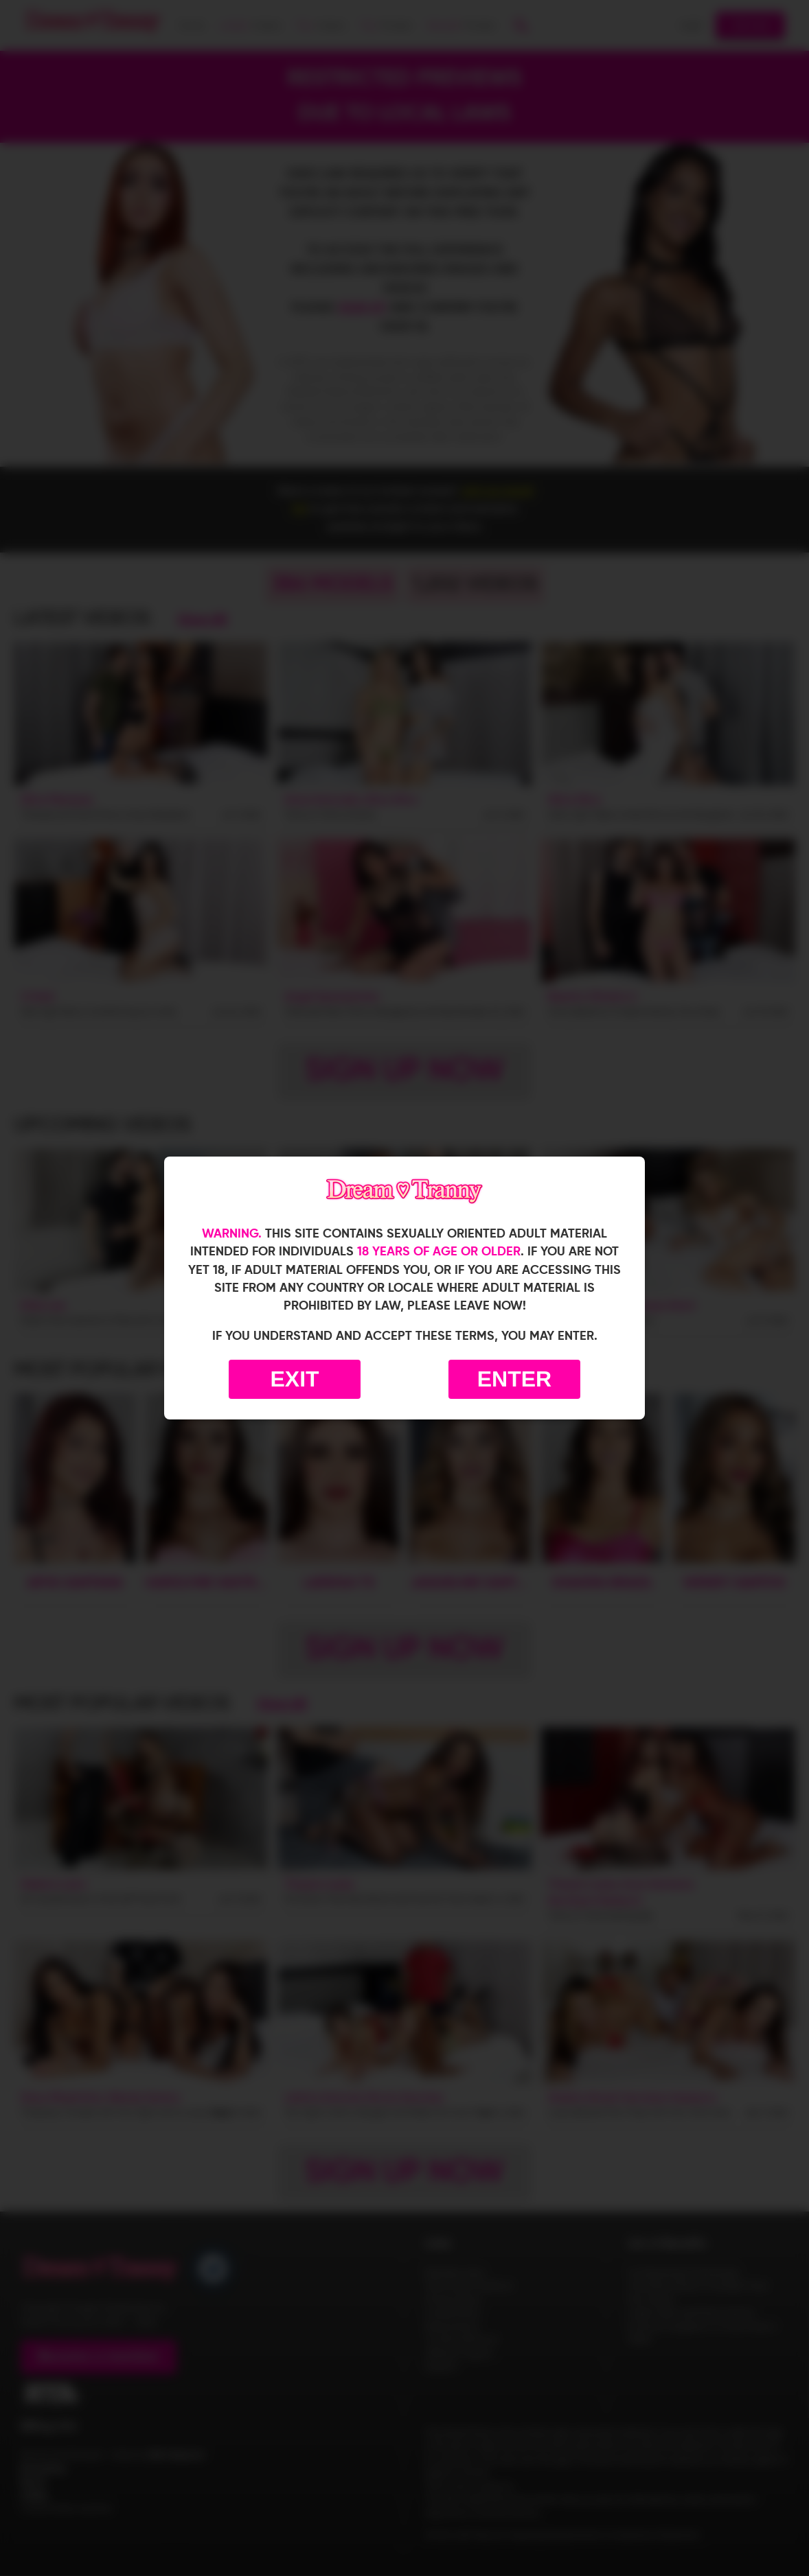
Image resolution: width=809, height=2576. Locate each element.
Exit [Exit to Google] (294, 1379)
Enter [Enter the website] (514, 1379)
